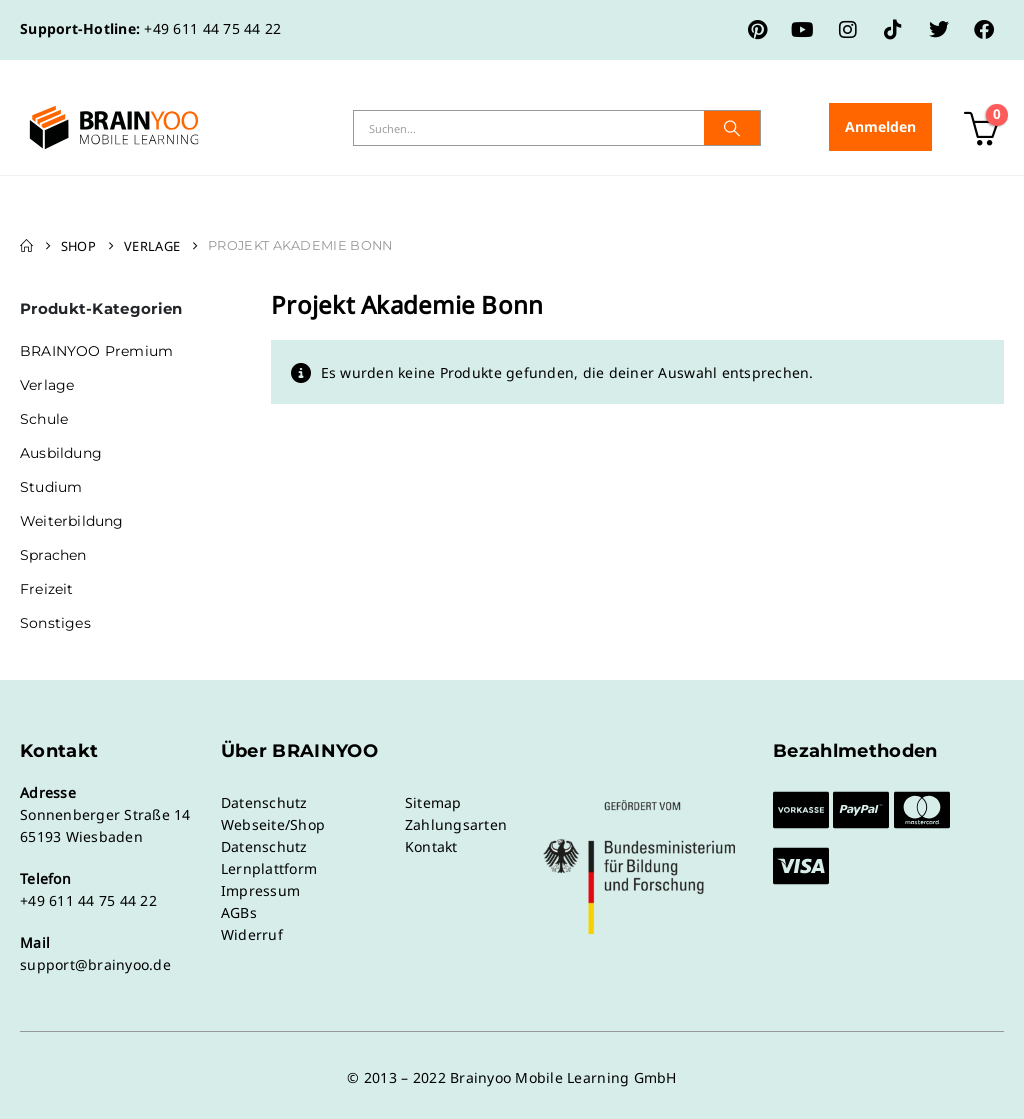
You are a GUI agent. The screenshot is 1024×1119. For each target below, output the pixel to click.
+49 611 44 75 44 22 (212, 28)
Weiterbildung (72, 521)
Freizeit (47, 589)
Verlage (47, 385)
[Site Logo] (114, 127)
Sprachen (53, 555)
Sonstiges (55, 623)
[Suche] (732, 128)
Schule (44, 419)
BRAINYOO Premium (96, 351)
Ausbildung (61, 453)
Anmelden (880, 126)
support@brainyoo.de (95, 964)
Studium (51, 487)
